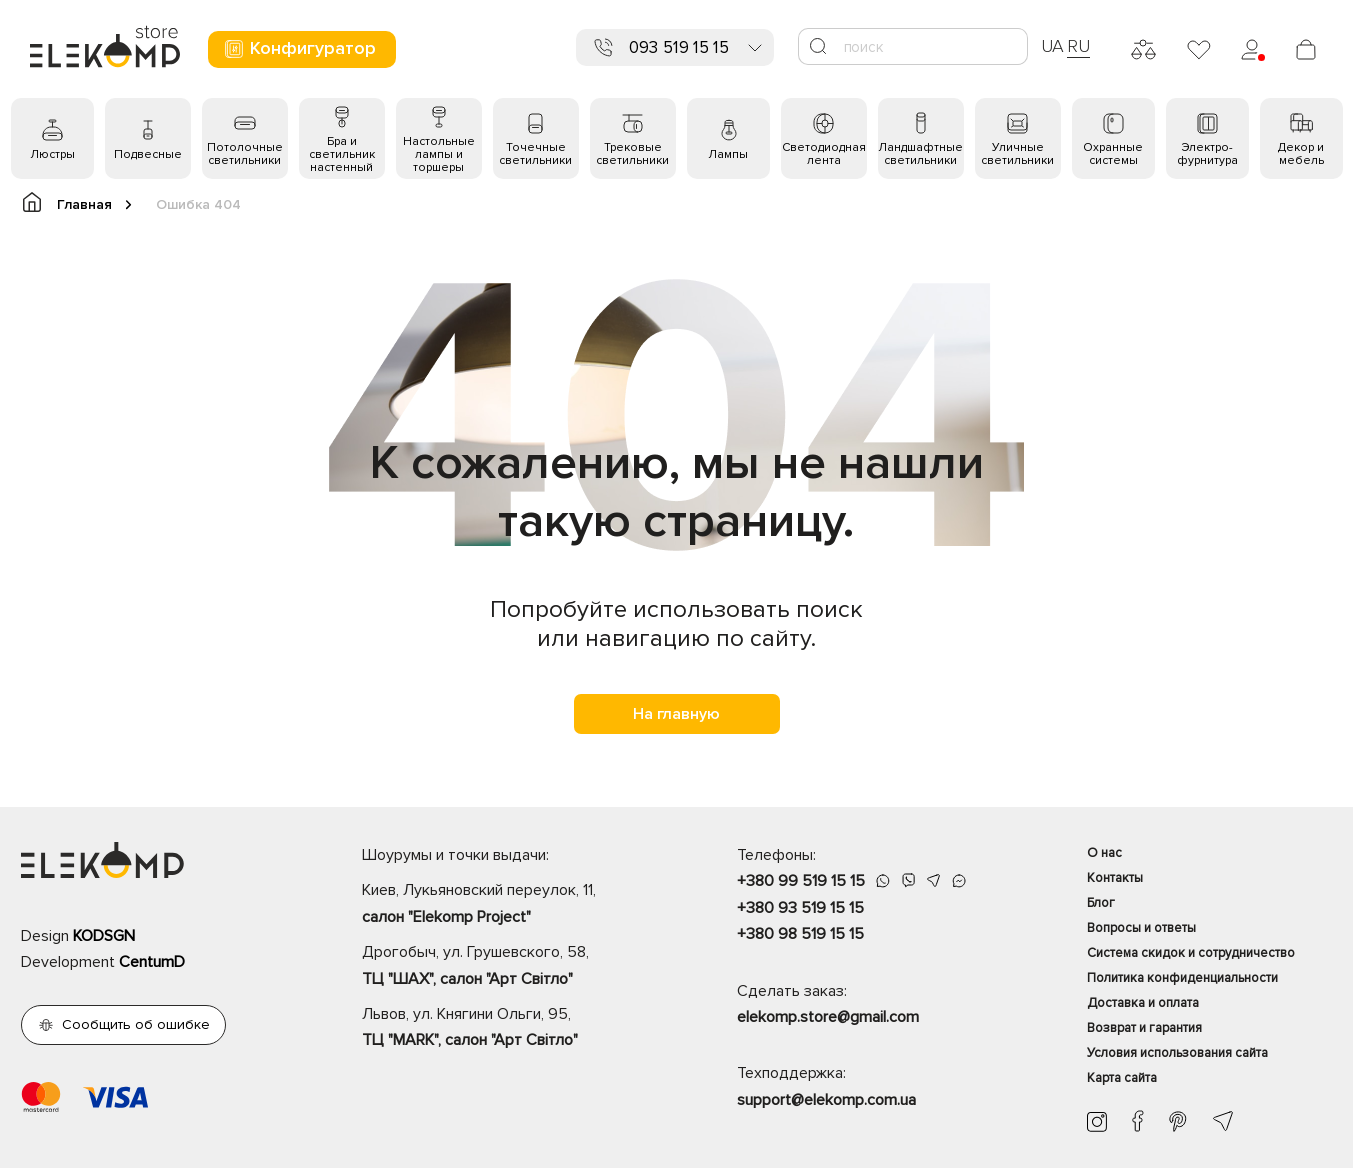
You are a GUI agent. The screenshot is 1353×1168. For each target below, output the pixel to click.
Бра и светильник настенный (342, 154)
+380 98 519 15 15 (800, 934)
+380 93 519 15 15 (800, 908)
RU (1078, 46)
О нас (1104, 853)
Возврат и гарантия (1144, 1028)
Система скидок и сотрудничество (1191, 953)
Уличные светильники (1017, 154)
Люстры (52, 154)
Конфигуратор (299, 48)
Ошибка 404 (198, 204)
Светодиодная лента (824, 154)
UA (1053, 46)
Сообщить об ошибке (136, 1024)
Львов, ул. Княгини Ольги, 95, (514, 1029)
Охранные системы (1113, 154)
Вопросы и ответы (1141, 928)
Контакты (1115, 878)
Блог (1101, 903)
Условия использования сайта (1177, 1053)
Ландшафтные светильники (920, 154)
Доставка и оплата (1143, 1003)
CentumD (152, 962)
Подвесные (148, 154)
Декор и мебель (1301, 154)
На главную (676, 714)
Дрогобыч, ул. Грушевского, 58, (514, 967)
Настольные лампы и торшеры (439, 154)
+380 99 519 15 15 (801, 881)
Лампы (728, 154)
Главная (76, 203)
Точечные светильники (535, 154)
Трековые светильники (632, 154)
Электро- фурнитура (1207, 154)
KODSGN (104, 936)
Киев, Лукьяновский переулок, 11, (514, 905)
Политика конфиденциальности (1182, 978)
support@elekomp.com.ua (826, 1100)
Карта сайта (1122, 1078)
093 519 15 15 (679, 47)
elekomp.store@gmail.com (828, 1017)
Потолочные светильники (245, 154)
